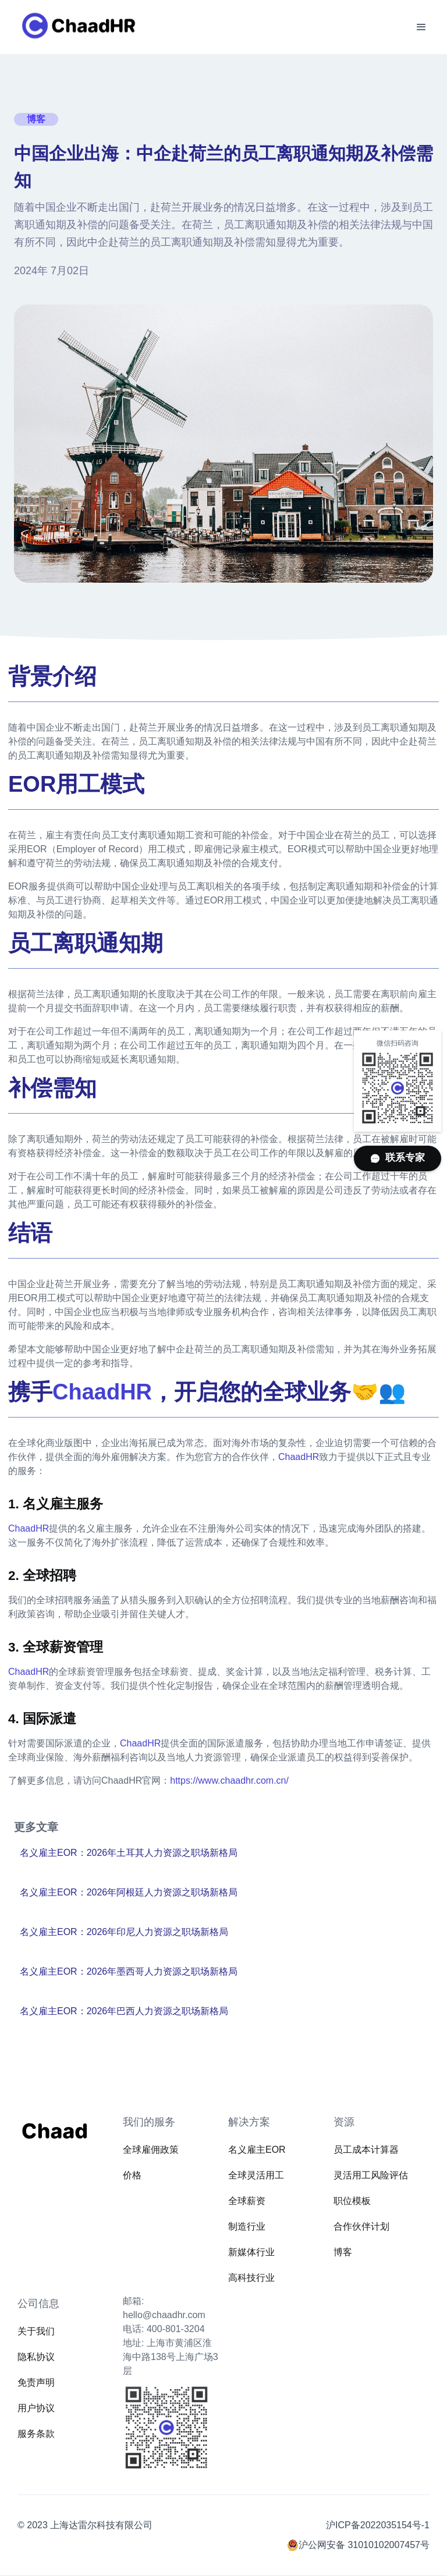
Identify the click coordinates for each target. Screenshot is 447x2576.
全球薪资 (246, 2201)
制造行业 (246, 2226)
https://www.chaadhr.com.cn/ (229, 1780)
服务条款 (36, 2434)
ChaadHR (298, 1457)
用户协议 (36, 2408)
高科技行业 (251, 2278)
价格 (132, 2175)
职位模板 (352, 2201)
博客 (343, 2252)
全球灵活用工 (256, 2175)
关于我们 (36, 2331)
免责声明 (36, 2382)
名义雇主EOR (257, 2150)
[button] (421, 27)
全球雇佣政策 (151, 2150)
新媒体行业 (251, 2252)
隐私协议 (36, 2357)
